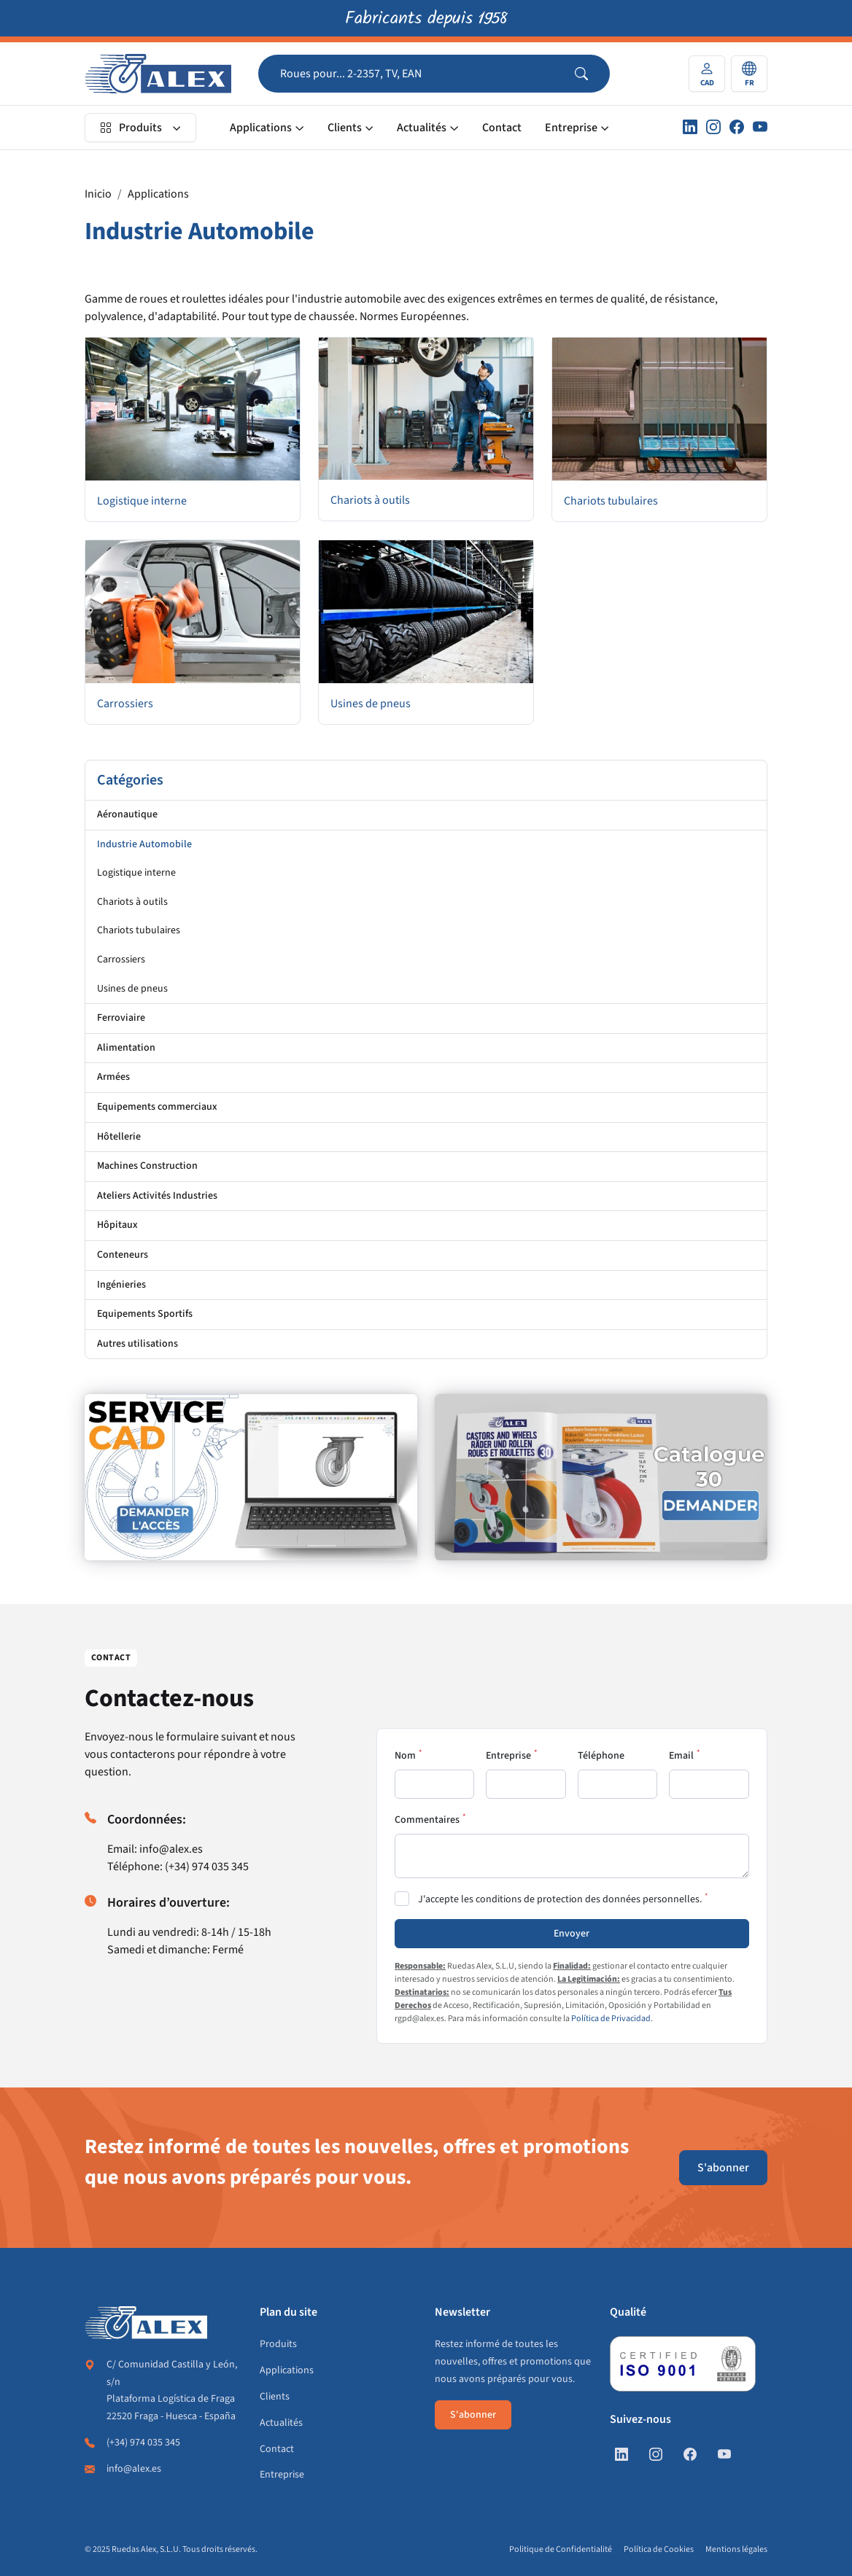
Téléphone (601, 1755)
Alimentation (126, 1047)
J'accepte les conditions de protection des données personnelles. (560, 1899)
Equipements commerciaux (157, 1107)
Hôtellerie (119, 1136)
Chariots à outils (132, 902)
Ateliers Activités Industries (157, 1195)
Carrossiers (121, 959)
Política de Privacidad (611, 2018)
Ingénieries (121, 1284)
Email (681, 1755)
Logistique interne (136, 872)
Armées (113, 1077)
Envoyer (571, 1933)
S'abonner (723, 2168)
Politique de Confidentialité (560, 2549)
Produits (131, 128)
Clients (345, 128)
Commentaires (427, 1820)
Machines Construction (147, 1166)
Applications (261, 128)
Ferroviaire (121, 1018)
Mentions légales (736, 2549)
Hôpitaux (117, 1225)
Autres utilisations (137, 1343)
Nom (405, 1755)
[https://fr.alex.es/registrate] (251, 1477)
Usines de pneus (132, 988)
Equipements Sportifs (145, 1314)
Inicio (98, 194)
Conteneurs (122, 1255)
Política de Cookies (659, 2549)
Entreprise (571, 128)
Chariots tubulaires (138, 930)
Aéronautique (127, 814)
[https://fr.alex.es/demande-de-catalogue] (601, 1477)
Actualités (421, 128)
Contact (502, 128)
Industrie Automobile (144, 844)
